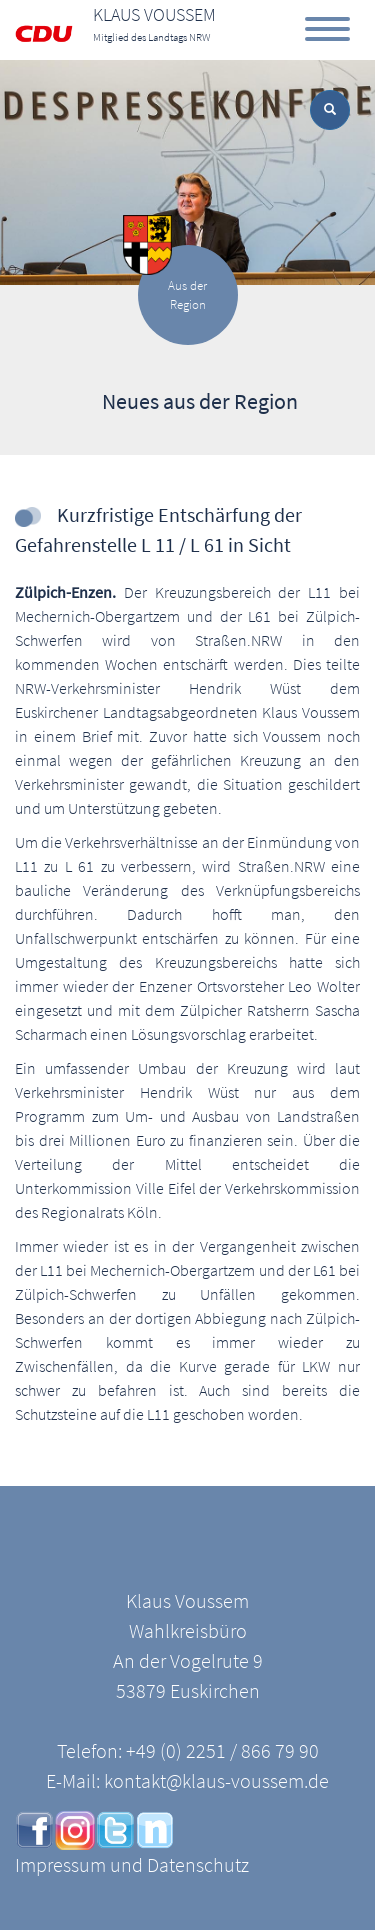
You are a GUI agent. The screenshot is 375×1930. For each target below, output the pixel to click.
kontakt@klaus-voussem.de (216, 1780)
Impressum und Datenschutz (132, 1864)
